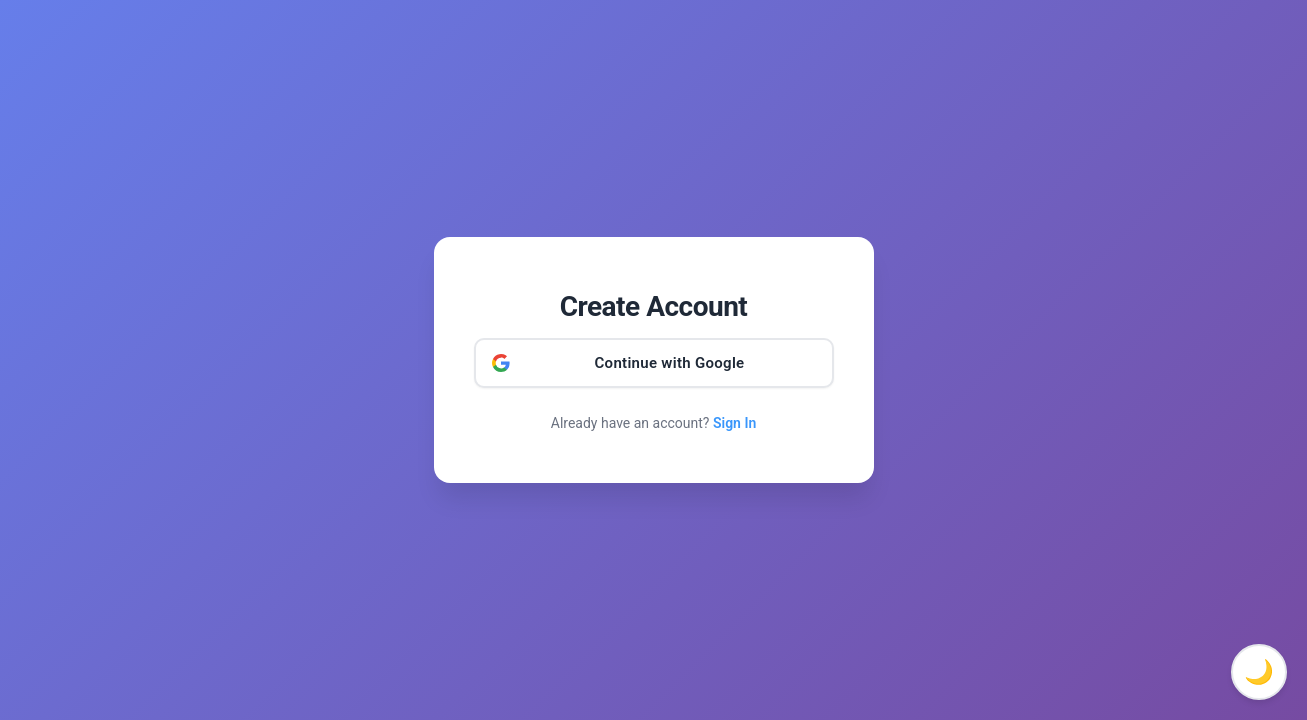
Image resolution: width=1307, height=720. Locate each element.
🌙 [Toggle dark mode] (1259, 672)
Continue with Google (670, 363)
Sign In (734, 423)
